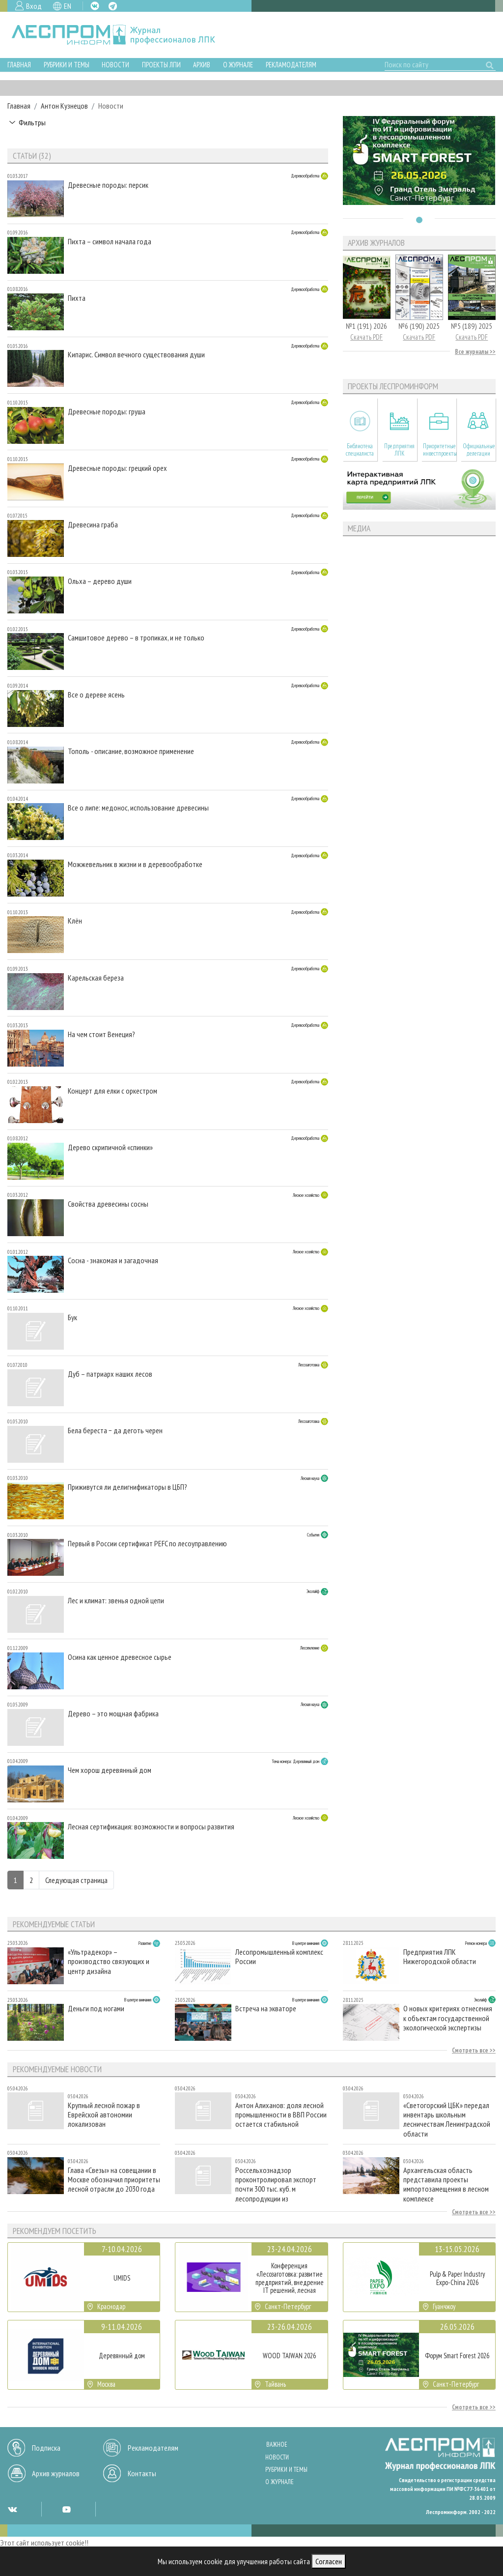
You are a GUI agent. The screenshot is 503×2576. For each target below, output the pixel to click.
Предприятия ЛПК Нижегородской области (439, 1956)
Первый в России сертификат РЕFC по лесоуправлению (147, 1543)
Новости (115, 64)
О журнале (238, 64)
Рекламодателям (291, 64)
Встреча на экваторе (265, 2008)
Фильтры (32, 122)
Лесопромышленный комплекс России (279, 1956)
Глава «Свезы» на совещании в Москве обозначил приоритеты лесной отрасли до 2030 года (114, 2180)
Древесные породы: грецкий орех (117, 468)
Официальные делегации (479, 450)
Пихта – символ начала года (109, 241)
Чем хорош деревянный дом (109, 1770)
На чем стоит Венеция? (101, 1034)
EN (67, 6)
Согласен (328, 2561)
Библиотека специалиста (360, 450)
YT (66, 2509)
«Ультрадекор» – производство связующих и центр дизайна (108, 1961)
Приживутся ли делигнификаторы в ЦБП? (127, 1487)
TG (113, 6)
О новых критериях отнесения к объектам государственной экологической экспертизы (447, 2018)
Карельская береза (96, 978)
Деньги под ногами (96, 2008)
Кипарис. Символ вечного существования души (136, 354)
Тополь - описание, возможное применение (131, 751)
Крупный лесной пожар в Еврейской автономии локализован (104, 2115)
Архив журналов (56, 2473)
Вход (34, 6)
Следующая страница (76, 1880)
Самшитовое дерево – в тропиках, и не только (136, 637)
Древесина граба (93, 524)
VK (94, 5)
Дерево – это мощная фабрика (113, 1713)
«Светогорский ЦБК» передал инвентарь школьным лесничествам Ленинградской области (446, 2119)
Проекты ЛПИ (161, 64)
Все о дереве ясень (96, 694)
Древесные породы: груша (106, 411)
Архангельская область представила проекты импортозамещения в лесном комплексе (446, 2184)
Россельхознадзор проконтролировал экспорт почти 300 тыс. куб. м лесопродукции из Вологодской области (275, 2184)
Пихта (76, 298)
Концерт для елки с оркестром (112, 1091)
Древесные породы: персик (108, 185)
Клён (75, 921)
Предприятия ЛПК (399, 450)
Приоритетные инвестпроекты (439, 450)
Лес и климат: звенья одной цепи (116, 1600)
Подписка (46, 2448)
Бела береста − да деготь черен (115, 1430)
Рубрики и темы (66, 64)
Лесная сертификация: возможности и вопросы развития (151, 1826)
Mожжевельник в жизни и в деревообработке (135, 864)
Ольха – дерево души (100, 581)
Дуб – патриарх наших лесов (110, 1374)
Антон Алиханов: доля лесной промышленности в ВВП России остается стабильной (281, 2115)
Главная (19, 64)
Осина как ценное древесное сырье (119, 1657)
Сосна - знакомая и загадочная (113, 1260)
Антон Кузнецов (64, 106)
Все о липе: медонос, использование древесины (138, 807)
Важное (276, 2444)
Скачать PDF (366, 337)
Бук (72, 1317)
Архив (201, 64)
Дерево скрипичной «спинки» (110, 1147)
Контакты (142, 2473)
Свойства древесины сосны (108, 1204)
